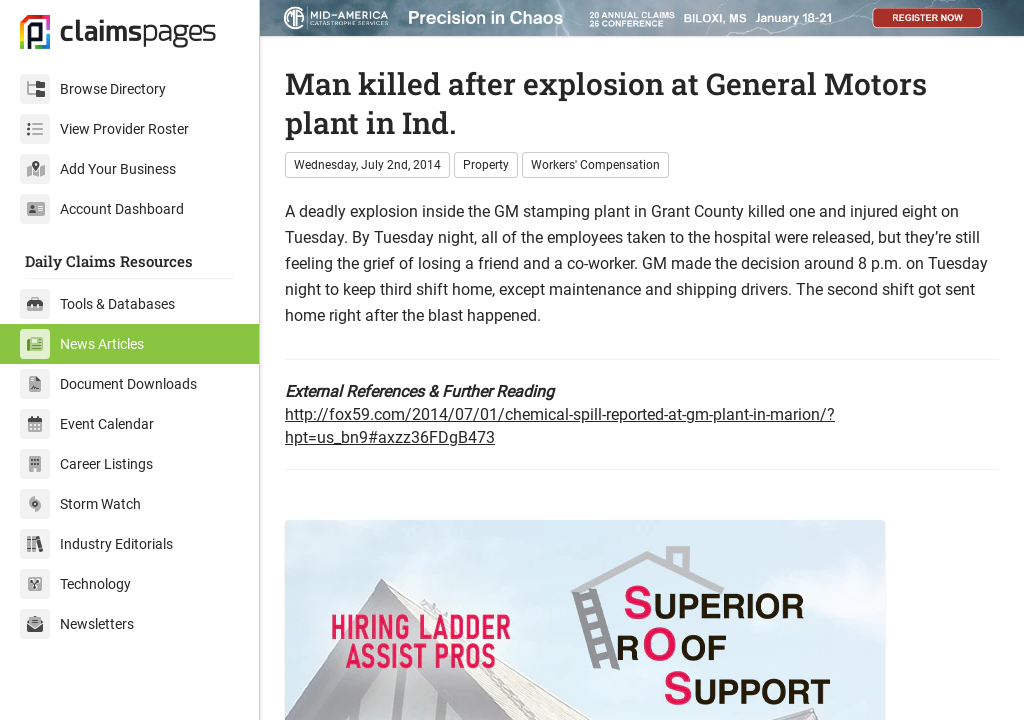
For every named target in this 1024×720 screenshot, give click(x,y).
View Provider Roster (104, 129)
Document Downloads (108, 384)
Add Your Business (98, 169)
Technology (75, 584)
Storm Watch (80, 504)
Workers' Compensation (595, 165)
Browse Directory (93, 89)
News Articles (82, 344)
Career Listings (86, 464)
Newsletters (77, 624)
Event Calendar (87, 424)
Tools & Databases (97, 304)
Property (486, 165)
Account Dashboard (102, 209)
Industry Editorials (96, 544)
